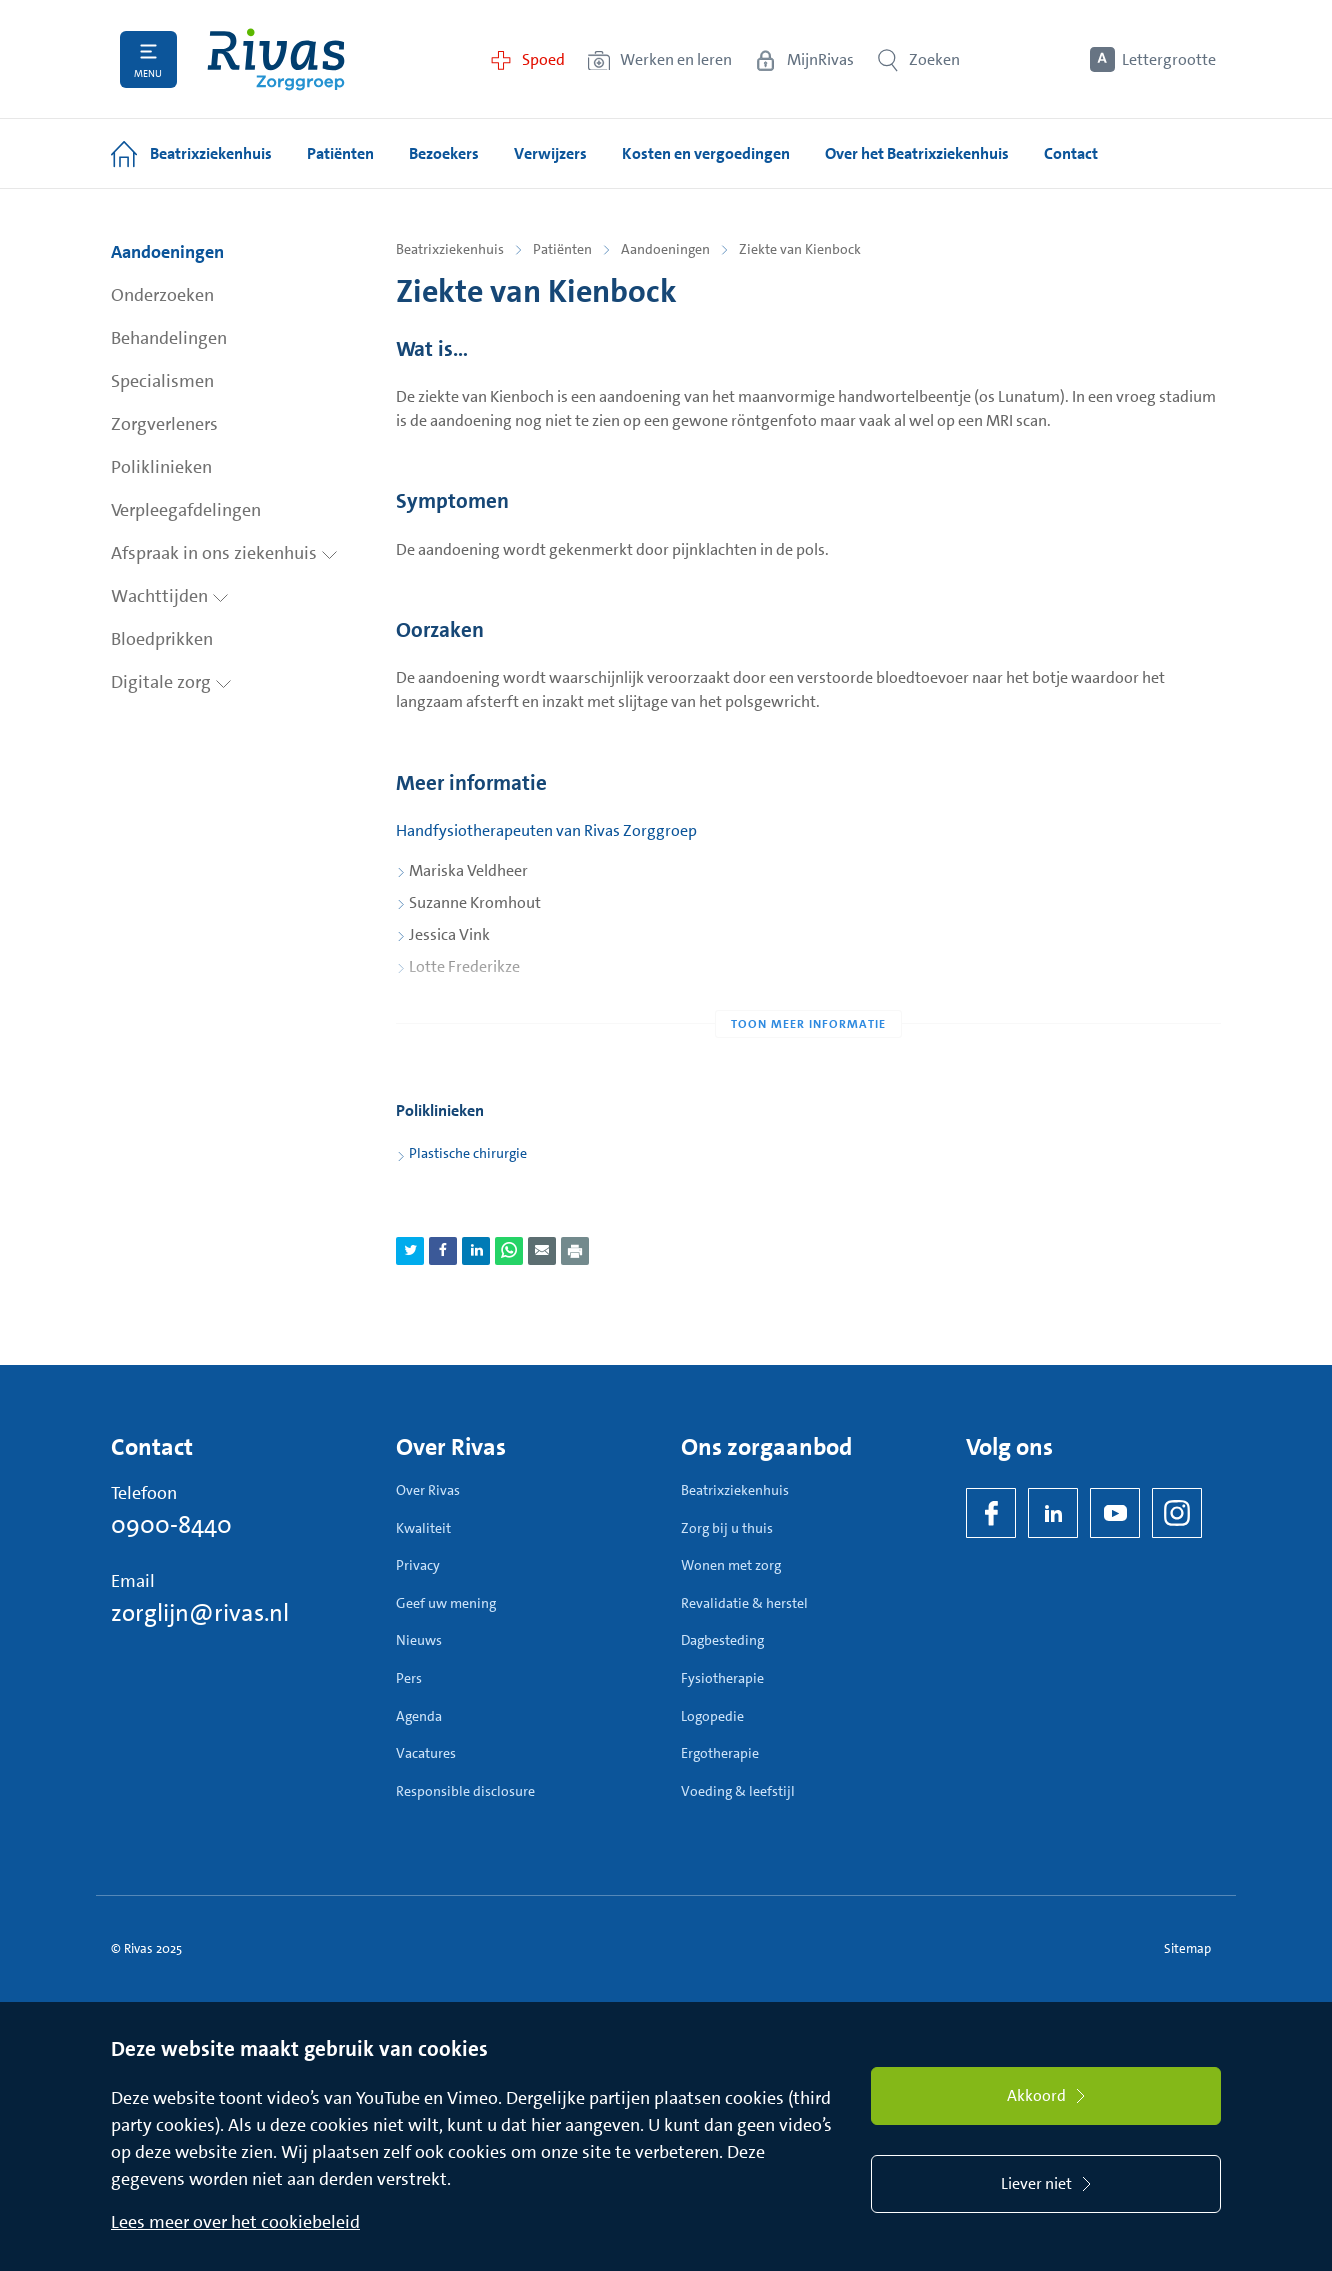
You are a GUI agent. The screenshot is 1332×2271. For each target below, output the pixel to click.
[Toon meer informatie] (808, 984)
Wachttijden (170, 596)
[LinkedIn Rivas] (1053, 1513)
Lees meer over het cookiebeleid (235, 2222)
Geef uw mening (446, 1603)
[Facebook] (991, 1513)
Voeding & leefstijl (738, 1791)
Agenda (419, 1716)
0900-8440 (171, 1525)
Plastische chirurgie (468, 1153)
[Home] (276, 59)
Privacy (418, 1565)
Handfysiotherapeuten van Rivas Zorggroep (546, 830)
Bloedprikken (162, 639)
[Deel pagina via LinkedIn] (476, 1251)
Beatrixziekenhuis (450, 249)
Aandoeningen (167, 252)
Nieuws (419, 1640)
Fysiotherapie (722, 1678)
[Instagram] (1177, 1513)
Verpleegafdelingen (186, 510)
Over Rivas (428, 1490)
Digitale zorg (171, 682)
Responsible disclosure (465, 1791)
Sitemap (1187, 1948)
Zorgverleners (164, 424)
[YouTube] (1115, 1513)
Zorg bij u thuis (727, 1528)
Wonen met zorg (731, 1565)
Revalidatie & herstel (744, 1603)
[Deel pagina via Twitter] (410, 1251)
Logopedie (712, 1716)
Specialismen (162, 381)
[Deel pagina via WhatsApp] (509, 1251)
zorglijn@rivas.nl (200, 1613)
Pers (409, 1678)
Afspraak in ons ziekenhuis (224, 553)
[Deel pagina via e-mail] (542, 1251)
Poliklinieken (161, 467)
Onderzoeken (162, 295)
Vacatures (426, 1753)
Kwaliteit (423, 1528)
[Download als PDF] (575, 1251)
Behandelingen (169, 338)
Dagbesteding (722, 1640)
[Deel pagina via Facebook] (443, 1251)
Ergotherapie (720, 1753)
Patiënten (562, 249)
